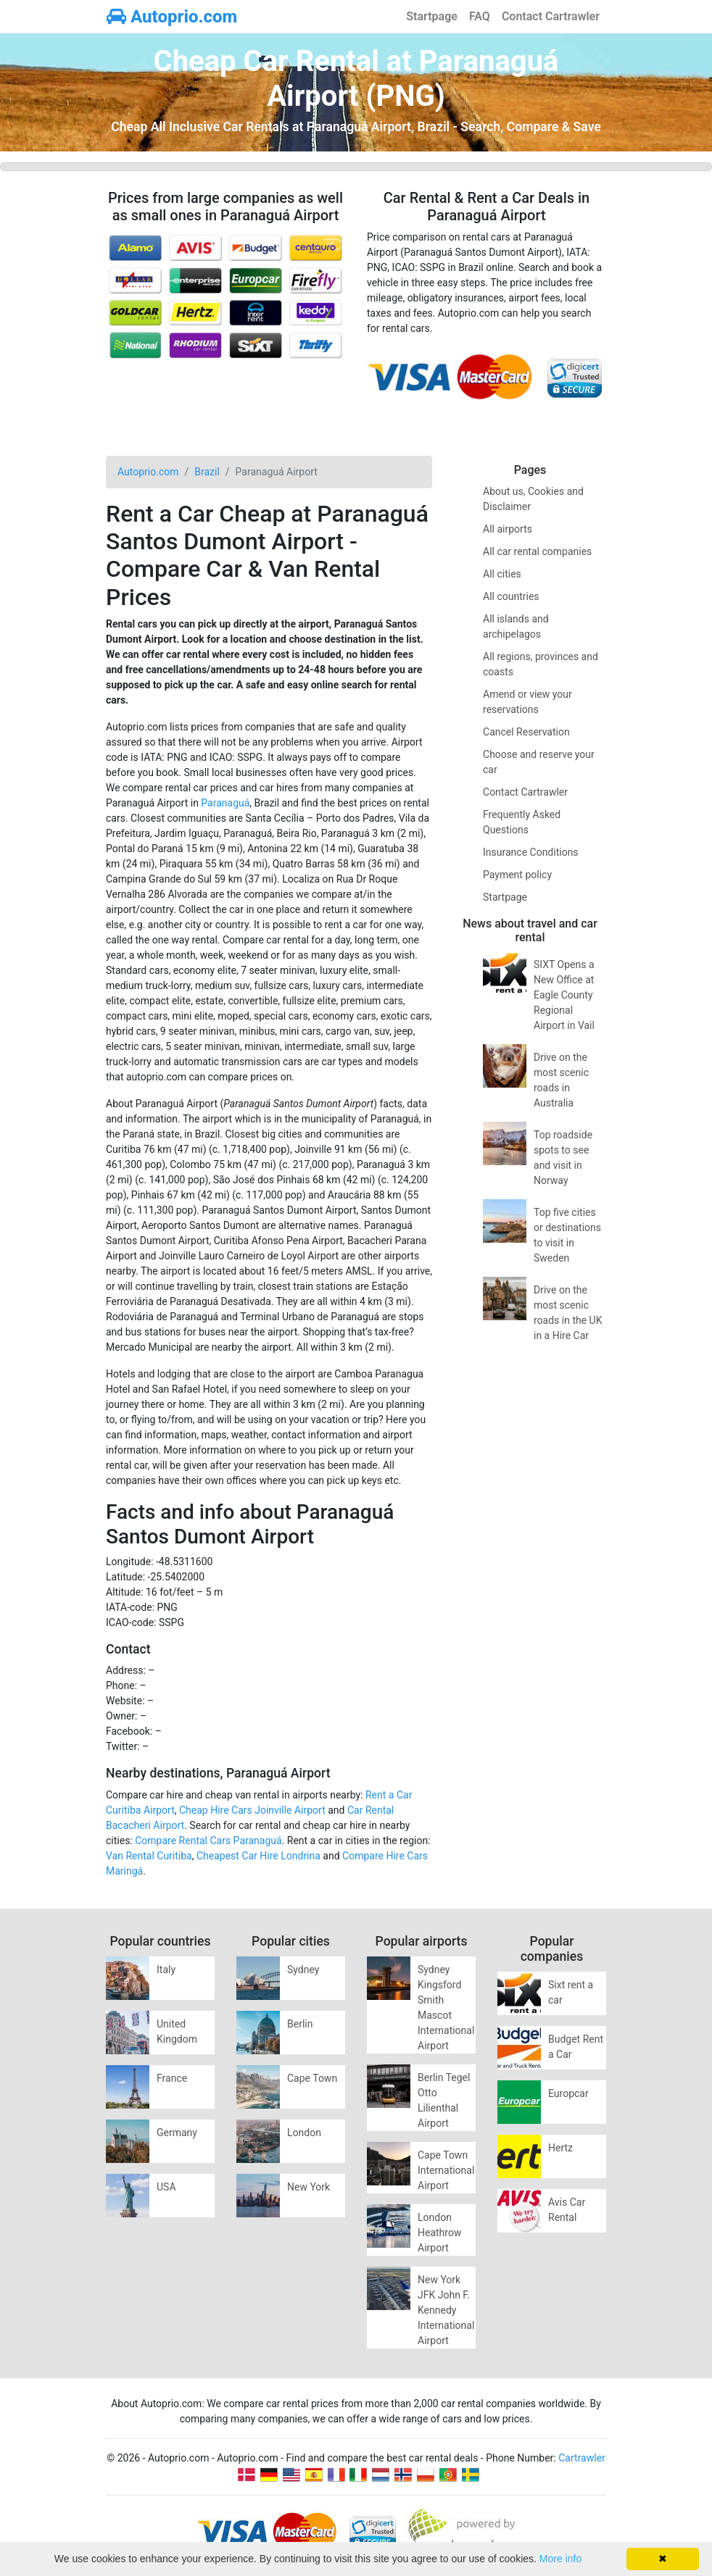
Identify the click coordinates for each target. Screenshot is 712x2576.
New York (308, 2187)
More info (560, 2558)
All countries (511, 596)
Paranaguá (225, 803)
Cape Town (312, 2078)
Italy (166, 1969)
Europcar (568, 2093)
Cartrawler (581, 2458)
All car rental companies (537, 551)
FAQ (479, 16)
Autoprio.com (172, 17)
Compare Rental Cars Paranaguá (208, 1840)
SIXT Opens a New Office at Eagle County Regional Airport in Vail (564, 995)
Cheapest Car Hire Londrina (258, 1856)
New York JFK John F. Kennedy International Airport (446, 2310)
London (304, 2132)
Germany (177, 2132)
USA (166, 2187)
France (172, 2078)
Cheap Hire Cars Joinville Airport (252, 1810)
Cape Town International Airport (446, 2170)
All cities (502, 574)
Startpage (432, 16)
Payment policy (517, 874)
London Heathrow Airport (439, 2233)
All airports (507, 529)
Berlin (299, 2024)
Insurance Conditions (531, 852)
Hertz (560, 2148)
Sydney (303, 1969)
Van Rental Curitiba (149, 1856)
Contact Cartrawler (551, 16)
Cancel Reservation (526, 732)
